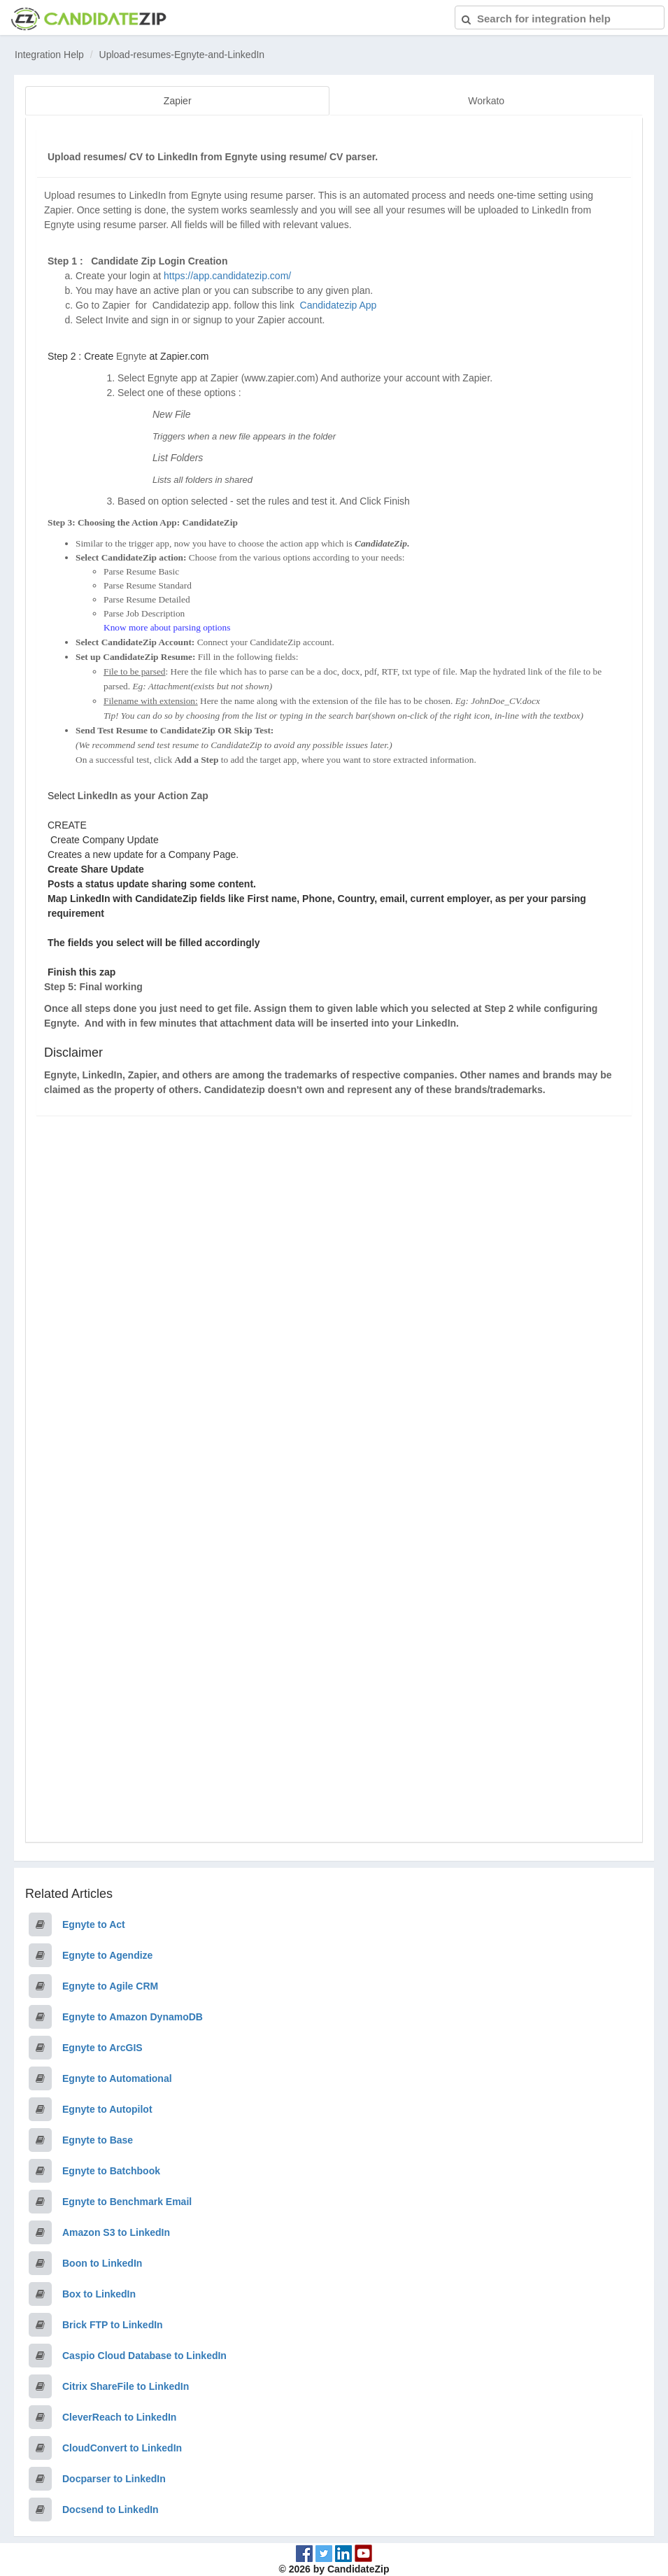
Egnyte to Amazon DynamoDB (132, 2014)
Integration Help (49, 54)
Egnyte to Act (93, 1922)
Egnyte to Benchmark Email (127, 2199)
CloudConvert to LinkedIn (122, 2445)
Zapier (178, 100)
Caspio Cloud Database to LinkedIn (144, 2353)
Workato (486, 100)
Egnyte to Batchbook (111, 2168)
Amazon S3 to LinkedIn (116, 2230)
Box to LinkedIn (99, 2291)
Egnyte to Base (97, 2138)
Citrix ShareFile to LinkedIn (125, 2384)
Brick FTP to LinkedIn (112, 2322)
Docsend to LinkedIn (110, 2507)
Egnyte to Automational (117, 2076)
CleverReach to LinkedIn (119, 2415)
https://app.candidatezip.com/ (227, 273)
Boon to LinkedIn (102, 2261)
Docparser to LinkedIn (114, 2476)
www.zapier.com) (281, 375)
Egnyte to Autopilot (107, 2107)
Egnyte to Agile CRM (110, 1984)
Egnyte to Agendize (107, 1953)
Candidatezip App (340, 303)
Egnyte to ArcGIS (102, 2045)
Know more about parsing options (167, 625)
